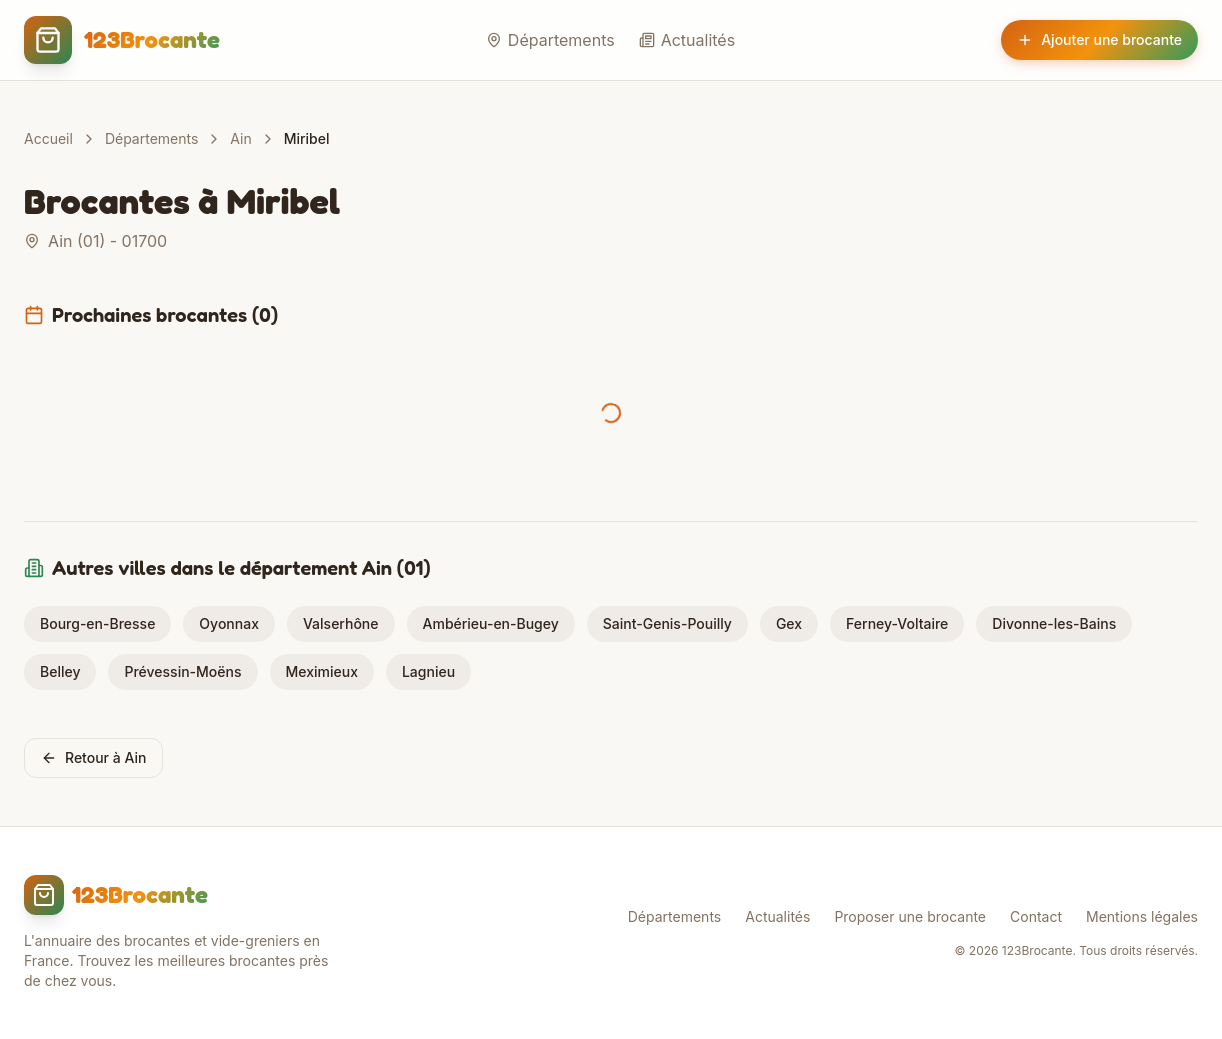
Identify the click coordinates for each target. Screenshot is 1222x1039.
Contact (1036, 916)
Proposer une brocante (910, 916)
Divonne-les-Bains (1054, 623)
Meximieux (322, 671)
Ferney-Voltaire (897, 623)
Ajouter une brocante (1099, 39)
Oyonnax (229, 623)
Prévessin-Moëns (182, 671)
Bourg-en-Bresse (97, 623)
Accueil (48, 138)
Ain (240, 138)
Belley (60, 671)
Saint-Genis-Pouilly (667, 623)
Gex (789, 623)
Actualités (687, 40)
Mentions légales (1142, 916)
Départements (550, 40)
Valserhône (341, 623)
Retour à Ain (93, 757)
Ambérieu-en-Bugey (491, 623)
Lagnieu (428, 671)
